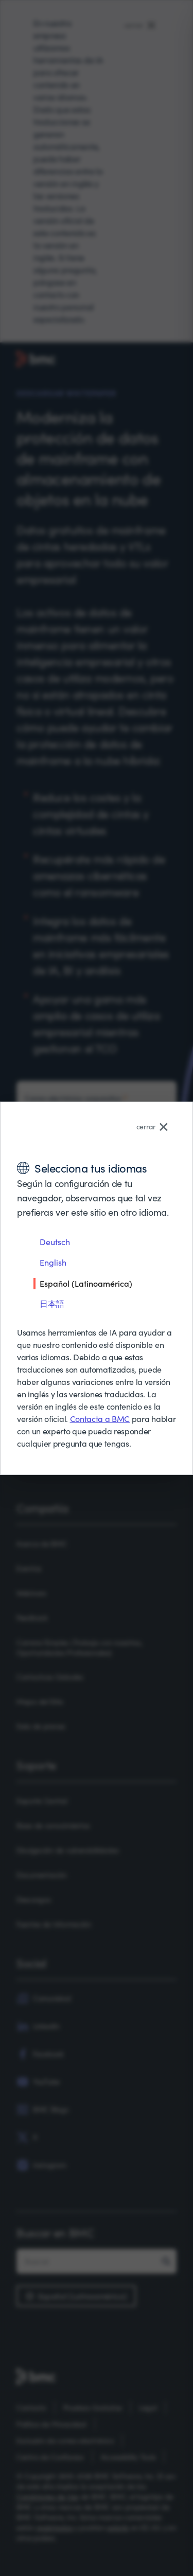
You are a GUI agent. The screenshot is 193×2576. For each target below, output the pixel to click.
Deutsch (55, 1241)
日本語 (52, 1303)
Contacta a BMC (100, 1418)
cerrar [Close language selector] (152, 1126)
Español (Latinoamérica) (86, 1283)
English (53, 1262)
